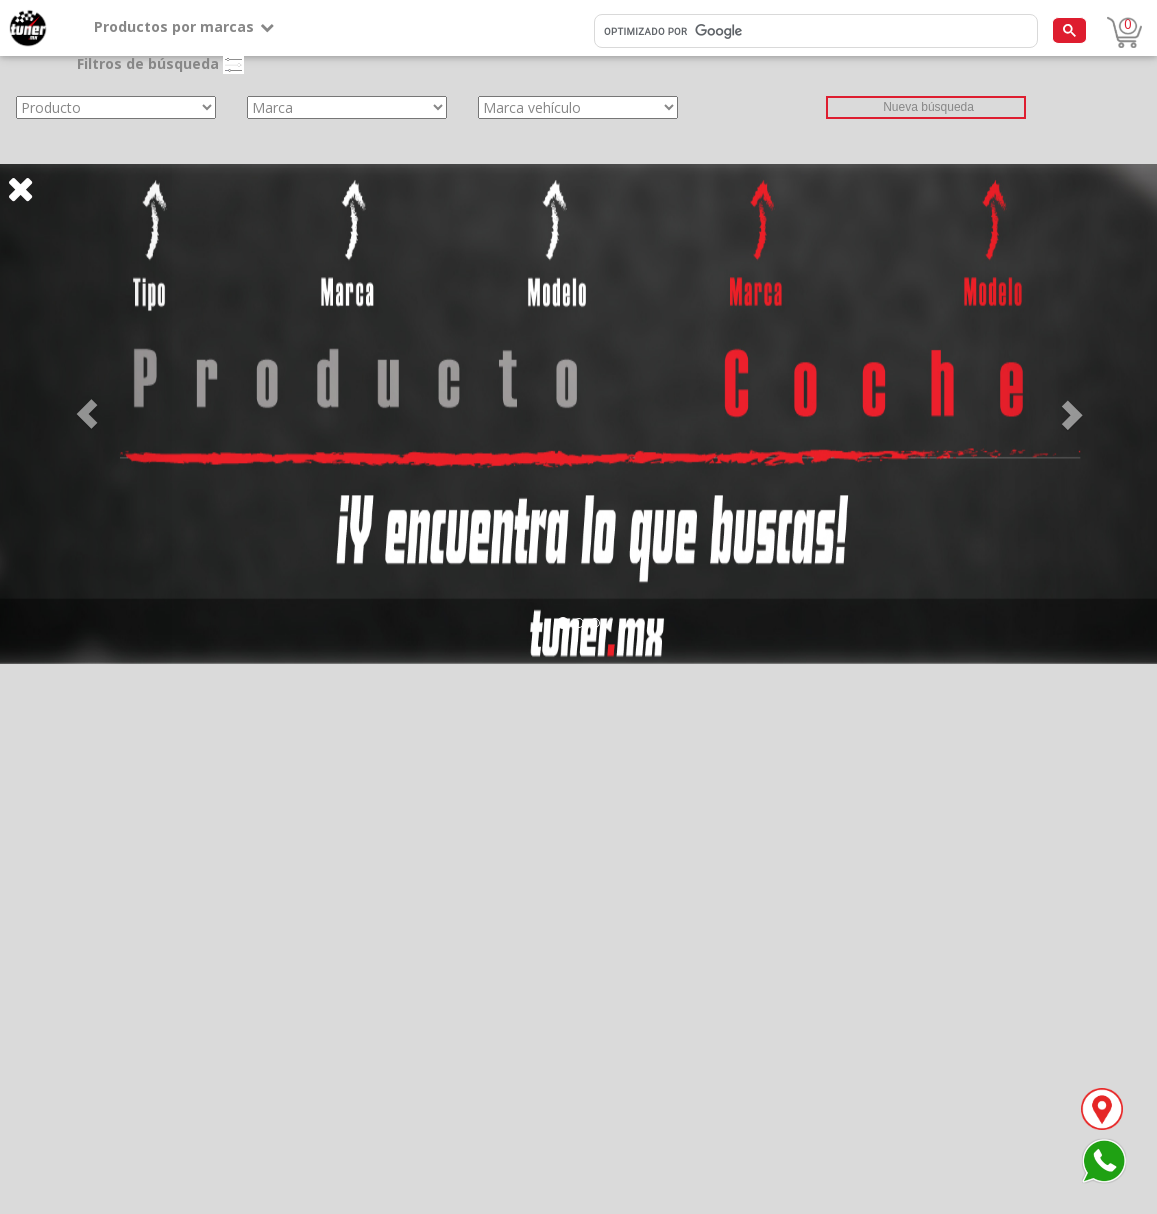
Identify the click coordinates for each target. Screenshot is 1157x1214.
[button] (87, 414)
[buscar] (814, 31)
